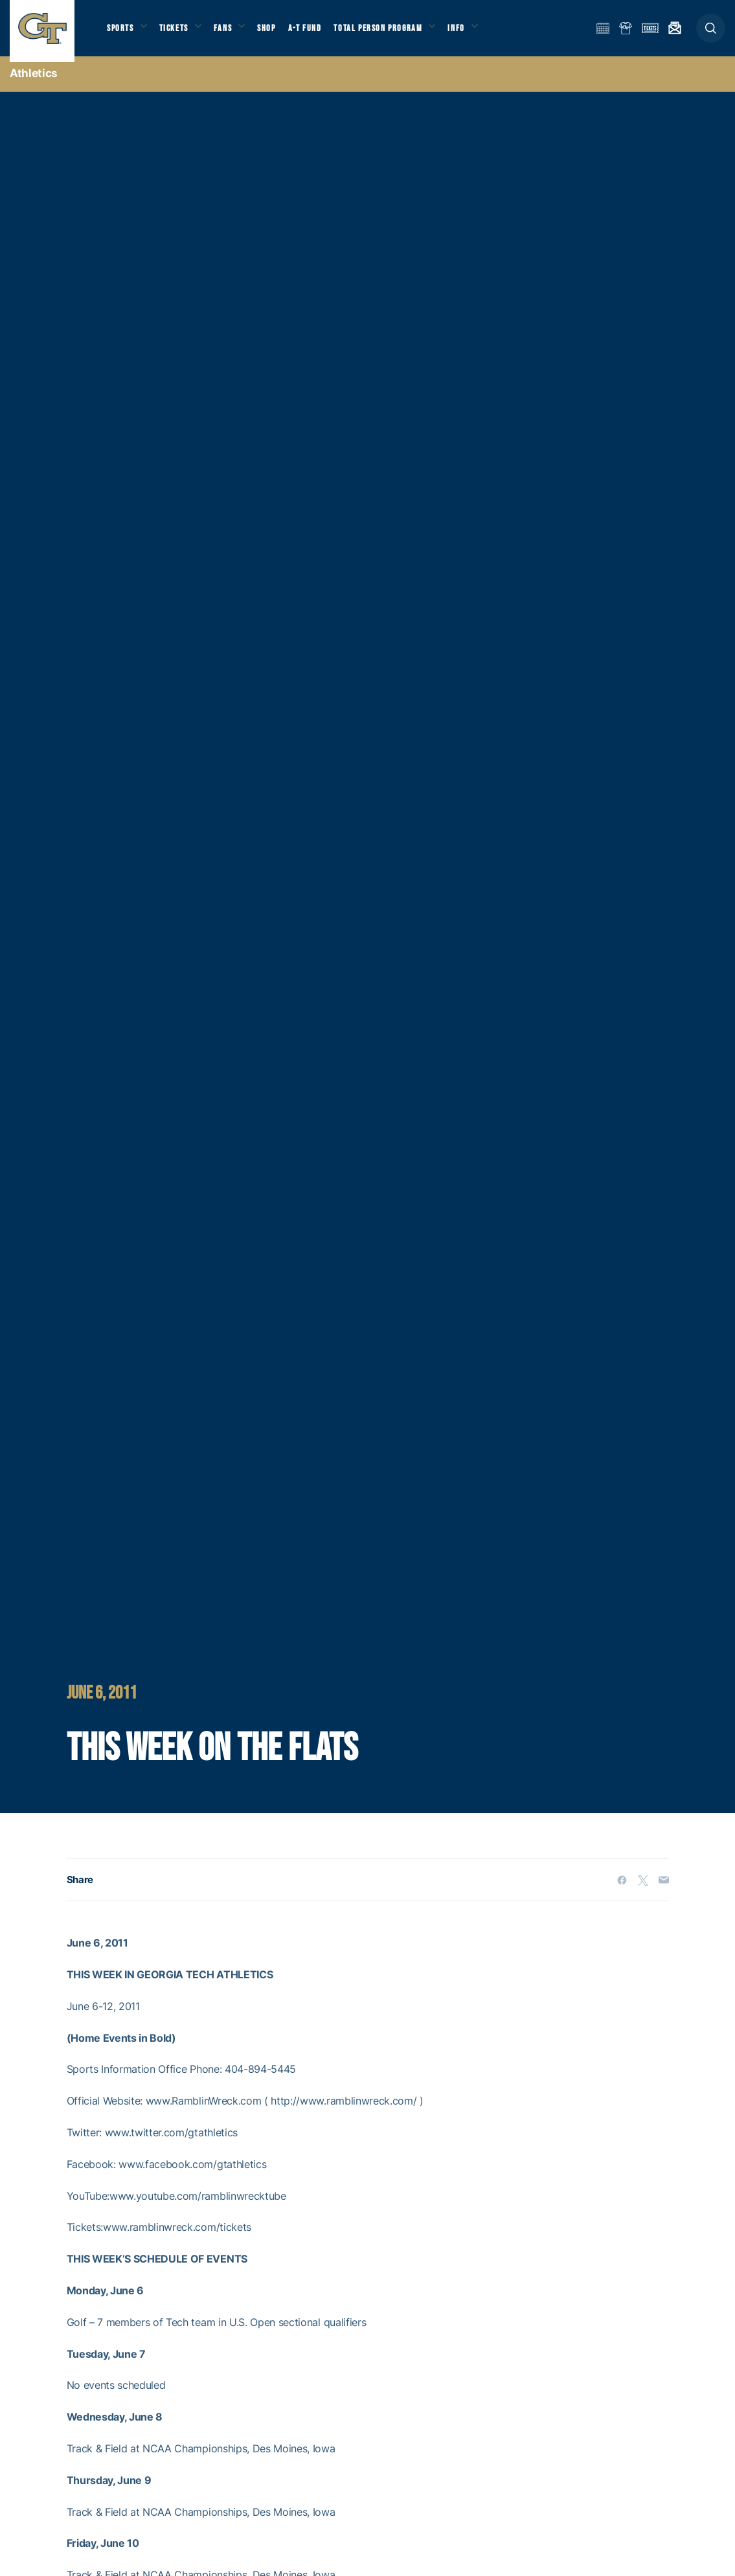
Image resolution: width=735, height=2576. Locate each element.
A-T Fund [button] (318, 33)
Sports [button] (121, 33)
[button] (710, 33)
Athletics (34, 84)
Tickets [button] (179, 33)
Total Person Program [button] (392, 33)
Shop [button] (278, 33)
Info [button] (474, 33)
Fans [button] (231, 33)
